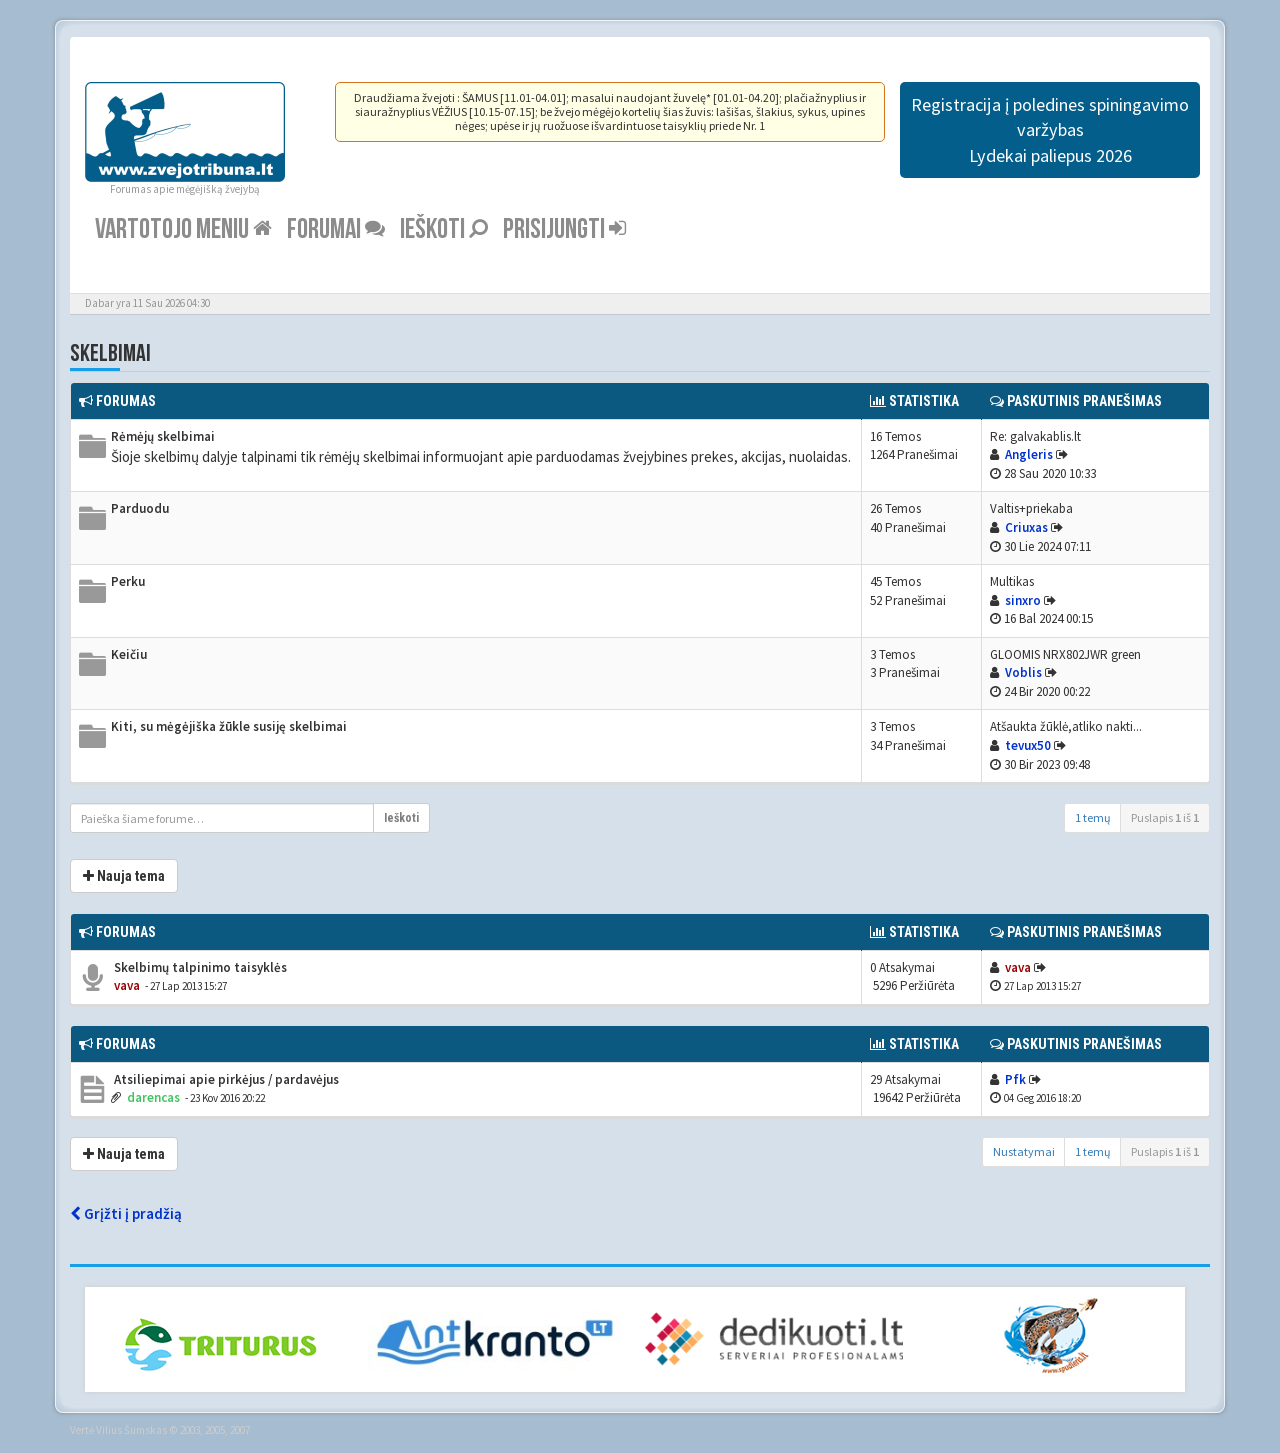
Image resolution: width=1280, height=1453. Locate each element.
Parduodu (140, 508)
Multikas (1012, 581)
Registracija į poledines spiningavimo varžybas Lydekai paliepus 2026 (1050, 130)
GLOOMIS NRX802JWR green (1065, 654)
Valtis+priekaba (1031, 508)
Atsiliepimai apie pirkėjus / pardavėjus (225, 1079)
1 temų (1093, 817)
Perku (128, 581)
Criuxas (1026, 527)
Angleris (1029, 454)
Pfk (1015, 1079)
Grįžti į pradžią (126, 1213)
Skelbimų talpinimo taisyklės (199, 967)
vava (127, 985)
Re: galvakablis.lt (1035, 436)
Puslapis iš (1165, 817)
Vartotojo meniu (183, 229)
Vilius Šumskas (131, 1430)
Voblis (1023, 672)
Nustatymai (1024, 1151)
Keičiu (129, 654)
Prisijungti (564, 229)
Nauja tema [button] (124, 876)
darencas (153, 1097)
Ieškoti (444, 229)
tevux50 (1028, 745)
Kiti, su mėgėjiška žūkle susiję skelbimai (229, 726)
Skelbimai (110, 353)
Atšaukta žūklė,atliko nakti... (1066, 726)
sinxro (1023, 600)
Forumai (336, 229)
